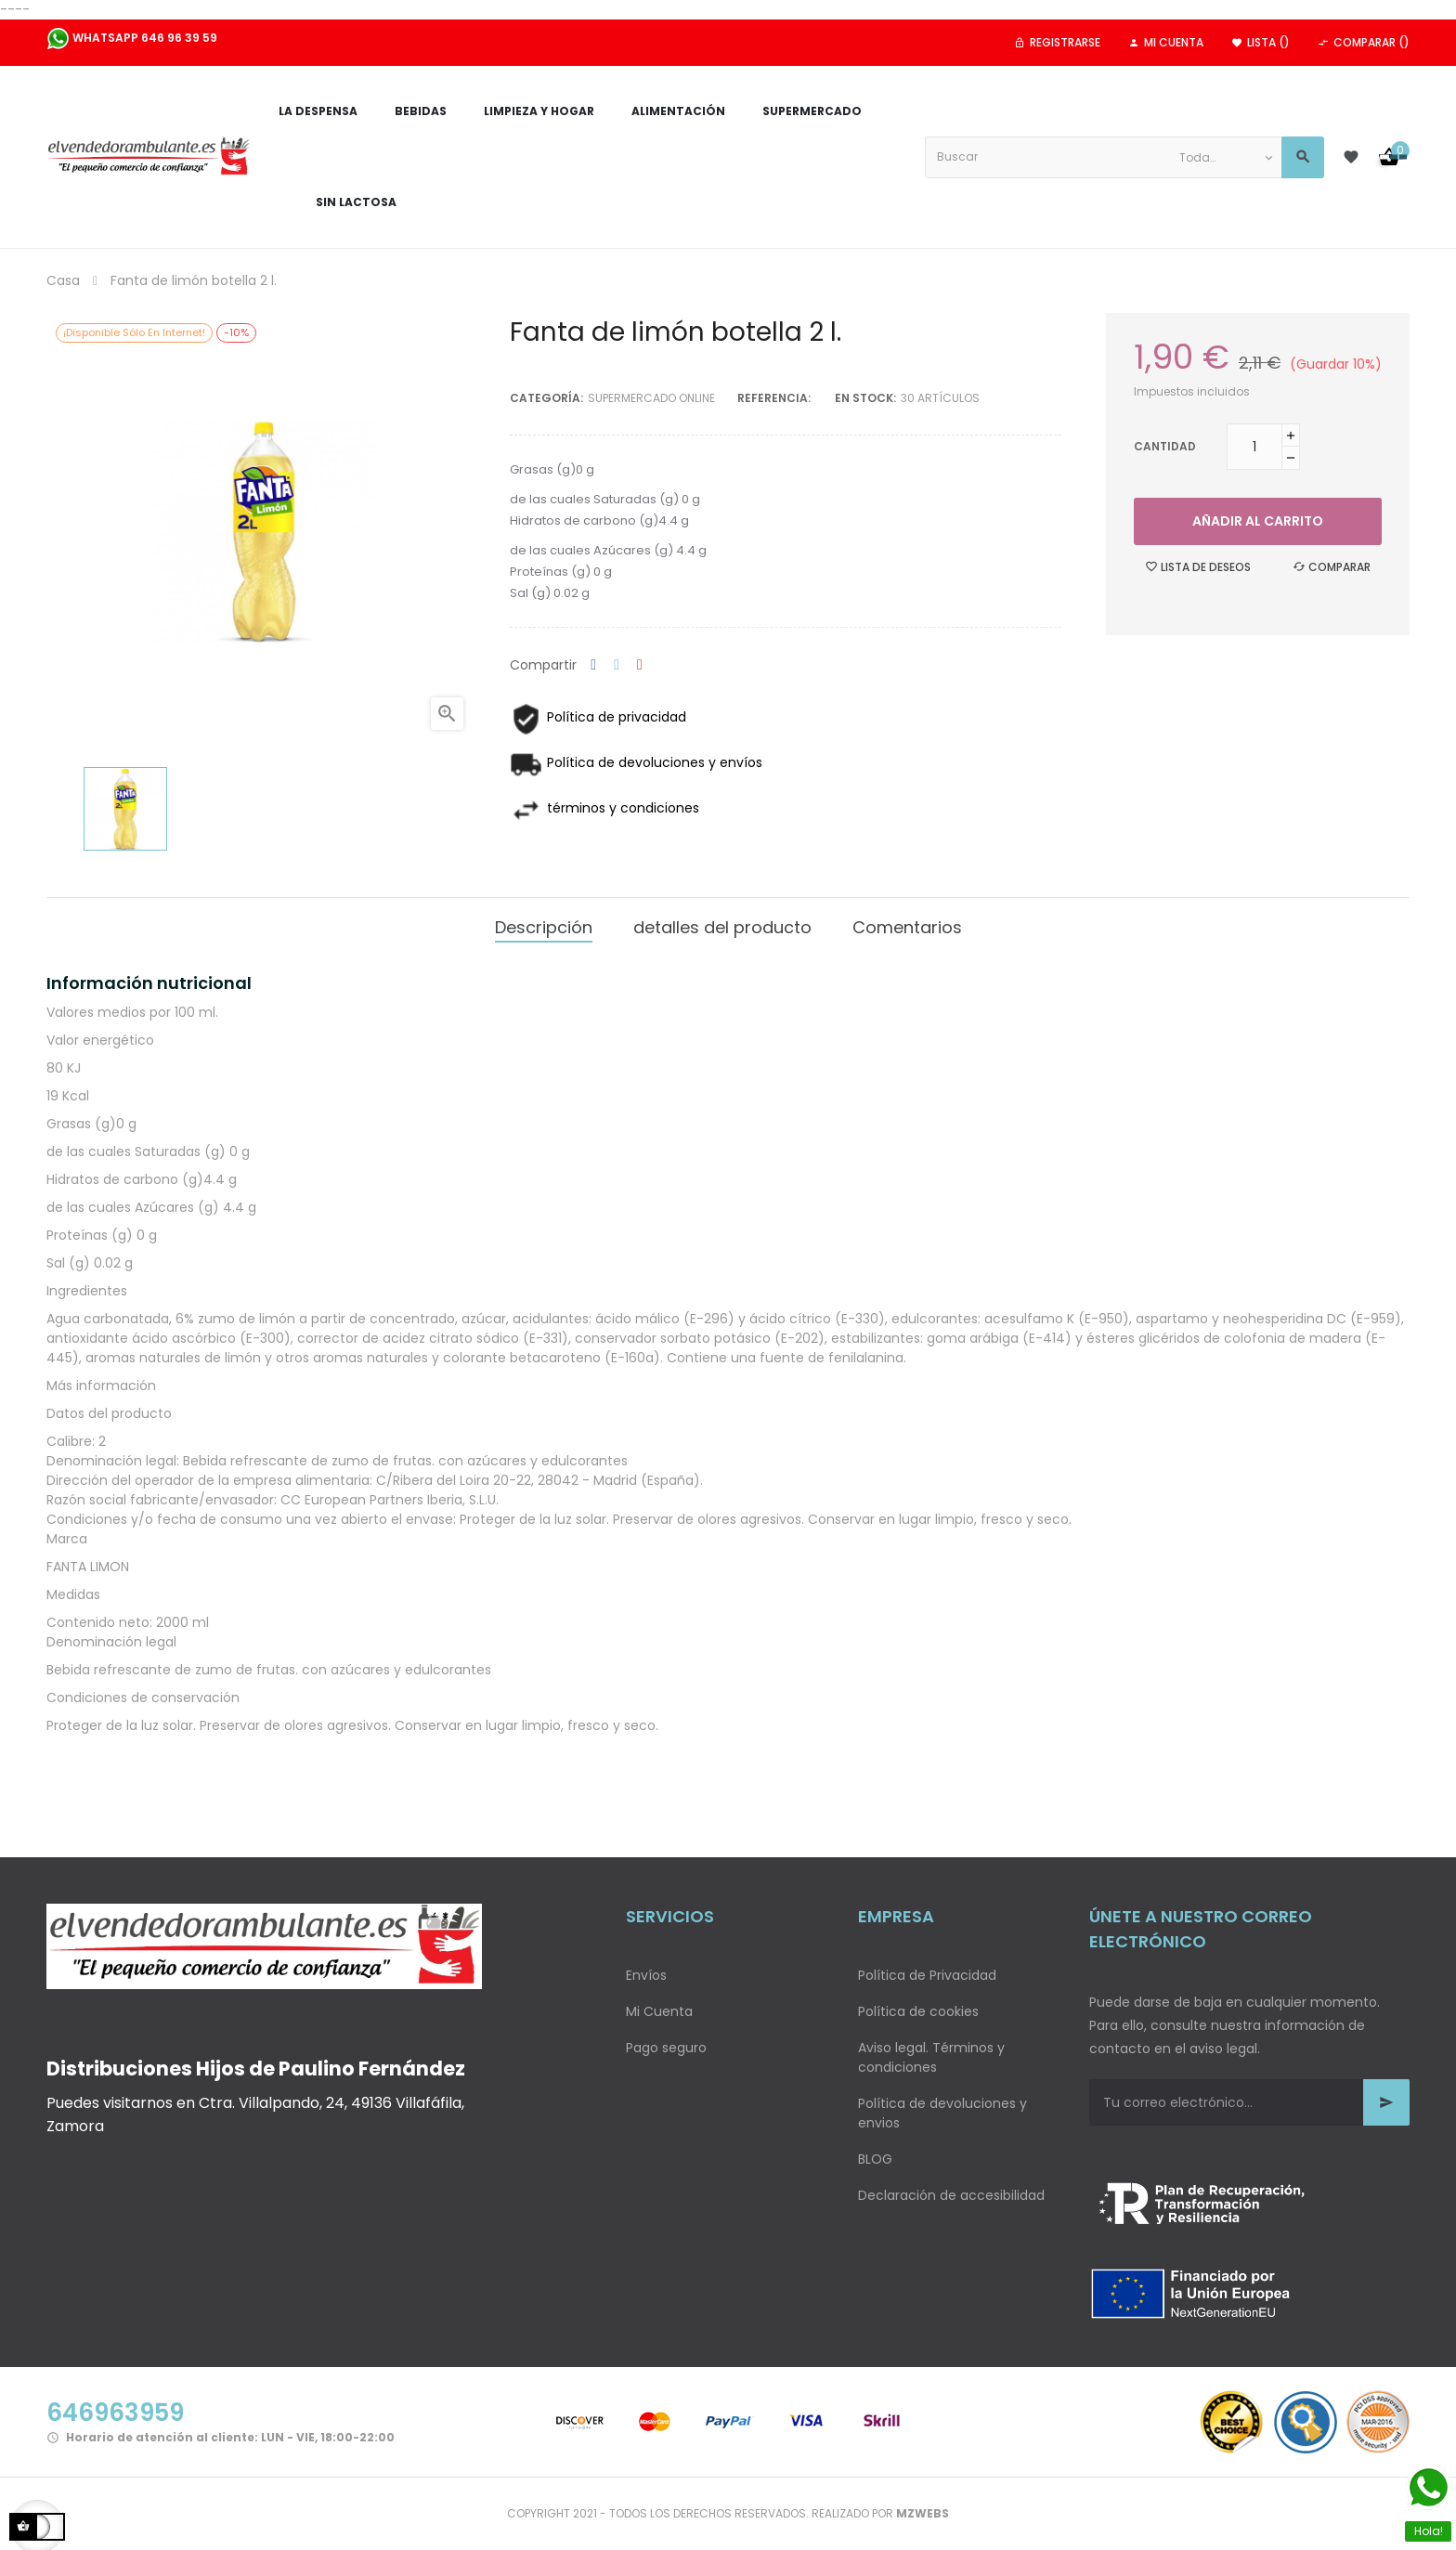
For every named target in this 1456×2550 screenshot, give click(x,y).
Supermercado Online (651, 398)
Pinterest (640, 665)
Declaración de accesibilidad (951, 2195)
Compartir (593, 665)
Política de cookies (918, 2011)
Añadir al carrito (1257, 521)
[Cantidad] (1254, 446)
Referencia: (774, 398)
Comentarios (907, 927)
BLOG (875, 2159)
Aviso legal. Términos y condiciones (931, 2057)
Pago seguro (666, 2047)
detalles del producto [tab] (722, 927)
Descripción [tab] (543, 927)
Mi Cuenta (659, 2011)
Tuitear (616, 665)
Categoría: (546, 398)
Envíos (646, 1975)
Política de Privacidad (927, 1975)
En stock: (865, 398)
